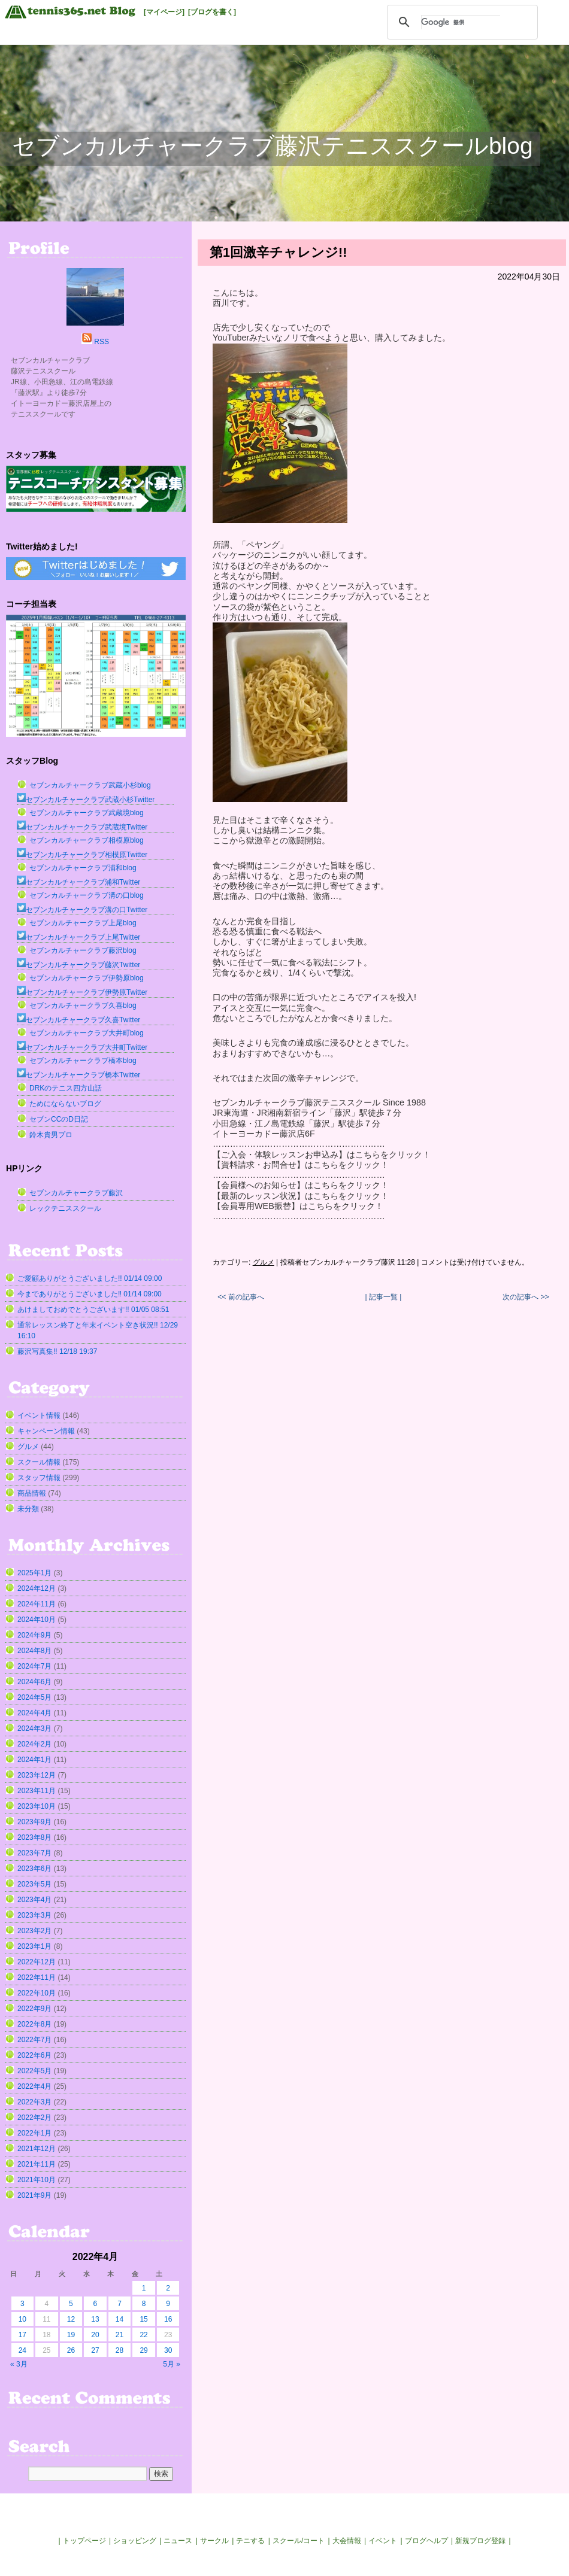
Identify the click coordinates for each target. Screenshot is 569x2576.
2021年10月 (36, 2180)
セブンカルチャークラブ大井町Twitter (82, 1047)
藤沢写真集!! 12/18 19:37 (57, 1351)
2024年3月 (34, 1728)
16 (168, 2319)
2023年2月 (34, 1931)
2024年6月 (34, 1682)
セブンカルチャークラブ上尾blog (83, 923)
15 (143, 2319)
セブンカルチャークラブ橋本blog (83, 1060)
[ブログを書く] (212, 12)
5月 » (171, 2364)
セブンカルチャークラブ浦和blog (83, 868)
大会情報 (346, 2540)
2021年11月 (36, 2164)
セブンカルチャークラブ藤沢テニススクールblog (272, 146)
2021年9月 (34, 2195)
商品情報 (31, 1493)
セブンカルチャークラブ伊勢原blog (86, 978)
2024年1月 (34, 1759)
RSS (101, 342)
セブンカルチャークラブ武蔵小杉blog (90, 785)
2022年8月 (34, 2024)
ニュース (178, 2540)
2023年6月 (34, 1868)
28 (119, 2350)
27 (95, 2350)
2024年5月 (34, 1697)
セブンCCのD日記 (58, 1119)
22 (143, 2335)
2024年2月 (34, 1744)
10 (22, 2319)
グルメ (263, 1262)
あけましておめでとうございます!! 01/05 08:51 (93, 1309)
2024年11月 (36, 1604)
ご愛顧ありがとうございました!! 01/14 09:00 (89, 1278)
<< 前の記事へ (240, 1297)
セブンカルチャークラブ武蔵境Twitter (82, 827)
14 (119, 2319)
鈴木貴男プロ (50, 1135)
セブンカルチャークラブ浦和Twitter (78, 882)
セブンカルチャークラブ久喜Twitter (78, 1020)
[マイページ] (164, 12)
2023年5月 (34, 1884)
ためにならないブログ (65, 1103)
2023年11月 (36, 1791)
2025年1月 (34, 1573)
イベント (382, 2540)
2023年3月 (34, 1915)
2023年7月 (34, 1853)
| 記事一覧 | (383, 1297)
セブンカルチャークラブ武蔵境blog (86, 813)
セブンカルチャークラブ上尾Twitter (78, 937)
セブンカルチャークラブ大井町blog (86, 1033)
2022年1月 (34, 2133)
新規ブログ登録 (480, 2540)
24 (22, 2350)
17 (22, 2335)
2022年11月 (36, 1977)
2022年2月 (34, 2117)
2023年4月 (34, 1899)
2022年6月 (34, 2055)
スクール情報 (38, 1462)
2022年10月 (36, 1993)
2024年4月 (34, 1713)
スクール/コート (299, 2540)
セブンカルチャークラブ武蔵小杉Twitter (86, 799)
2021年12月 (36, 2148)
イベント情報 (38, 1415)
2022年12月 (36, 1962)
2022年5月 (34, 2071)
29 (143, 2350)
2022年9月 (34, 2008)
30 (168, 2350)
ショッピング (134, 2540)
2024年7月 (34, 1666)
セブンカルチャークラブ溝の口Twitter (82, 910)
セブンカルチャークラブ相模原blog (86, 840)
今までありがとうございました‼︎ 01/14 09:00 (89, 1294)
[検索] (460, 22)
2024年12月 (36, 1588)
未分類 (28, 1509)
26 (71, 2350)
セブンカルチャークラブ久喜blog (83, 1005)
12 (71, 2319)
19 (71, 2335)
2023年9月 (34, 1822)
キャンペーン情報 (46, 1431)
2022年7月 (34, 2040)
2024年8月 (34, 1651)
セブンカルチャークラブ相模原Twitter (82, 854)
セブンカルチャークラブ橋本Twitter (78, 1075)
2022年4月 (34, 2086)
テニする (250, 2540)
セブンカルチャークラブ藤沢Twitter (78, 965)
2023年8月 (34, 1837)
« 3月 (19, 2364)
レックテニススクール (65, 1208)
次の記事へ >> (526, 1297)
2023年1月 (34, 1946)
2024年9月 (34, 1635)
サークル (214, 2540)
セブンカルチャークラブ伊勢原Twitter (82, 992)
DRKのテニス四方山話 (65, 1088)
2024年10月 (36, 1619)
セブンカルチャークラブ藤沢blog (83, 950)
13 (95, 2319)
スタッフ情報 (38, 1478)
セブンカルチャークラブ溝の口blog (86, 895)
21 (119, 2335)
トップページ (84, 2540)
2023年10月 (36, 1806)
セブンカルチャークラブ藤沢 (76, 1193)
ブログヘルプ (426, 2540)
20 (95, 2335)
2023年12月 (36, 1775)
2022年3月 (34, 2102)
